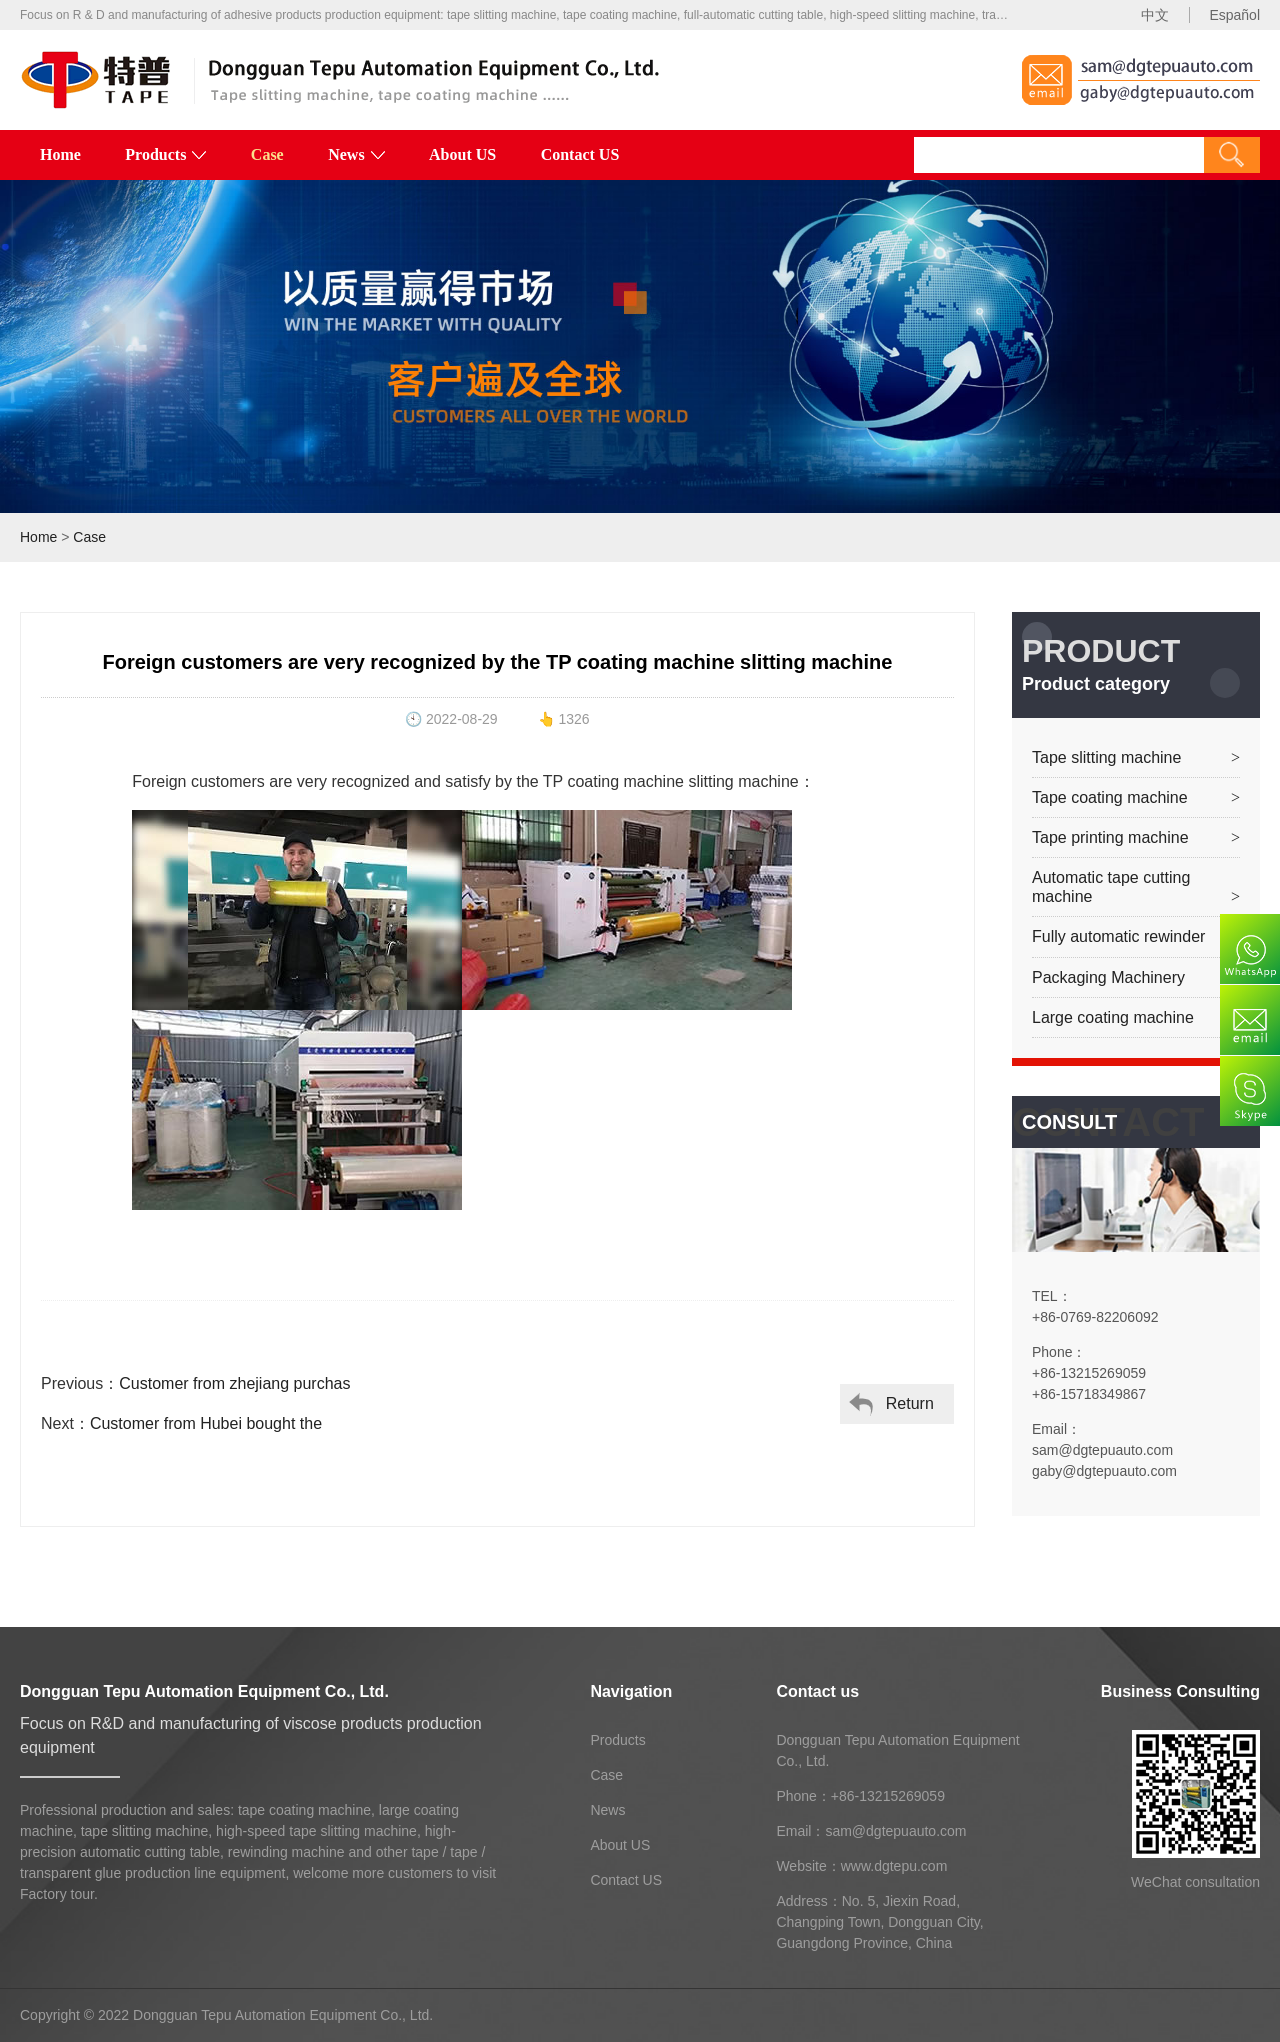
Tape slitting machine (1106, 757)
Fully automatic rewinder (1118, 936)
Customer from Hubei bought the (206, 1423)
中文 (1155, 15)
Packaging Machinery (1108, 977)
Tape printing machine (1110, 837)
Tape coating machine (1110, 797)
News (356, 154)
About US (462, 154)
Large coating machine (1113, 1017)
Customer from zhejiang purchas (234, 1383)
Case (267, 154)
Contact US (580, 154)
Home (60, 154)
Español (1234, 15)
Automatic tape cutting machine (1111, 887)
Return (910, 1403)
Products (165, 154)
